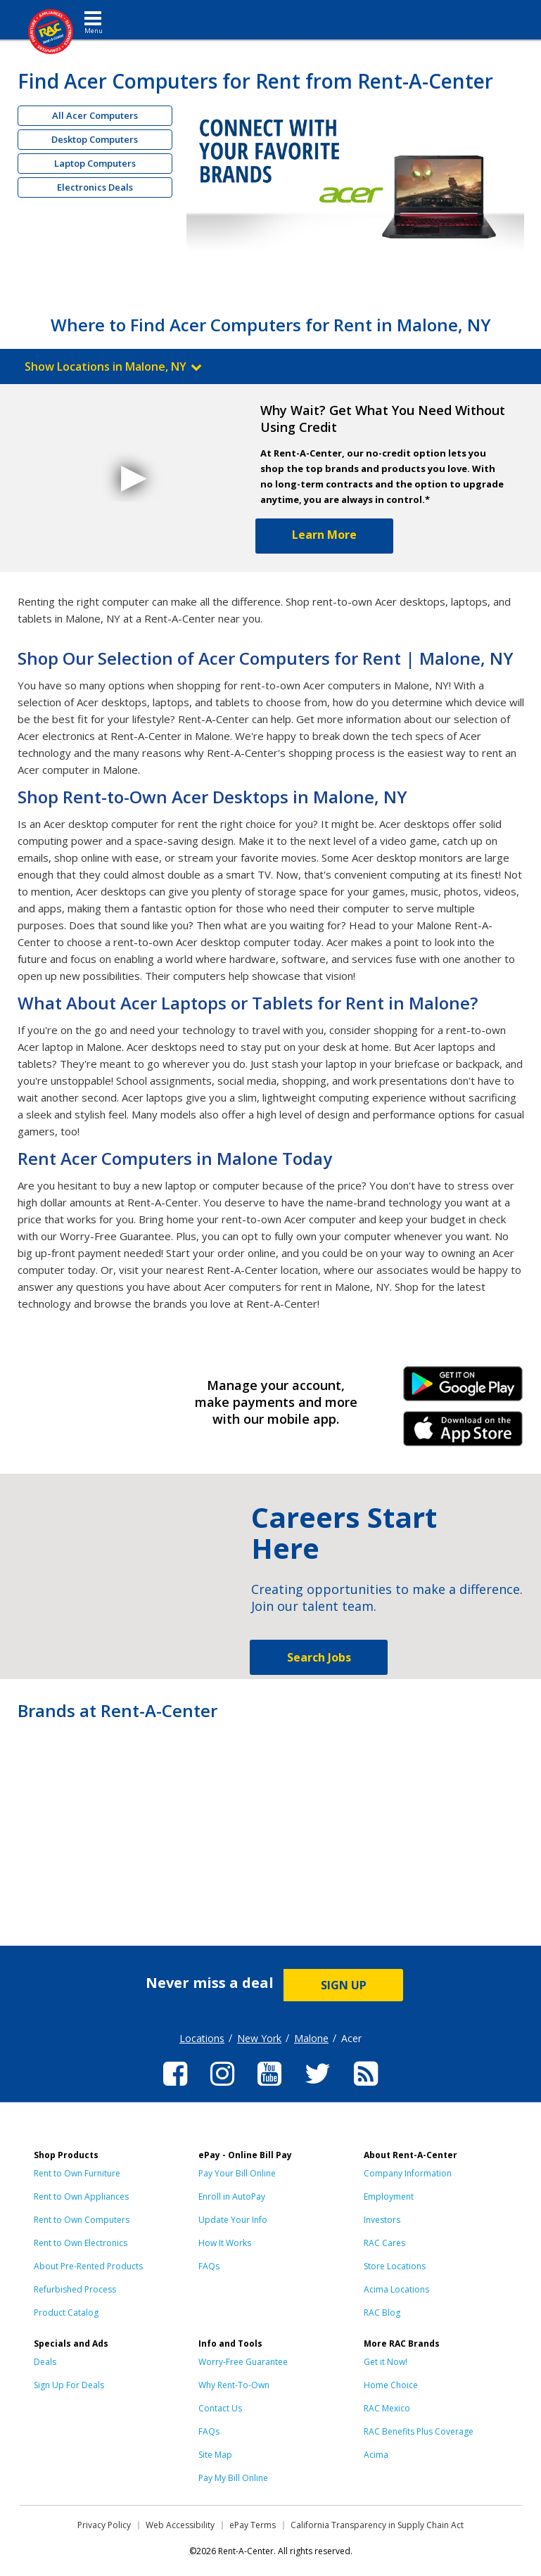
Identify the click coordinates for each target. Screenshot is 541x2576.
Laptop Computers (95, 163)
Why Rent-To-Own (233, 2385)
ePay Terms (252, 2525)
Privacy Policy (104, 2525)
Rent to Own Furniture (77, 2173)
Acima (376, 2455)
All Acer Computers (95, 115)
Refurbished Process (75, 2289)
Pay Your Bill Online (237, 2173)
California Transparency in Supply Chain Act (377, 2525)
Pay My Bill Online (233, 2478)
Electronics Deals (95, 187)
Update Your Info (232, 2220)
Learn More (324, 534)
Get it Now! (385, 2362)
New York (259, 2038)
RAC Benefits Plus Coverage (418, 2431)
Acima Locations (396, 2289)
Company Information (408, 2173)
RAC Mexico (387, 2408)
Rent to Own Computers (81, 2220)
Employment (389, 2196)
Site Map (215, 2455)
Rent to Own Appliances (81, 2196)
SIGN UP (344, 1985)
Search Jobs (319, 1657)
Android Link (463, 1388)
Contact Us (220, 2408)
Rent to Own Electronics (80, 2243)
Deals (45, 2362)
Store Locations (395, 2266)
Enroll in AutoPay (231, 2196)
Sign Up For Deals (69, 2385)
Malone (311, 2038)
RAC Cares (384, 2243)
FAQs (208, 2266)
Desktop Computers (94, 139)
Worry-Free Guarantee (243, 2362)
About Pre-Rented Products (88, 2266)
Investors (382, 2220)
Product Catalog (66, 2313)
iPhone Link (463, 1433)
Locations (201, 2038)
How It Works (224, 2243)
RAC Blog (382, 2313)
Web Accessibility (180, 2525)
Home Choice (391, 2385)
